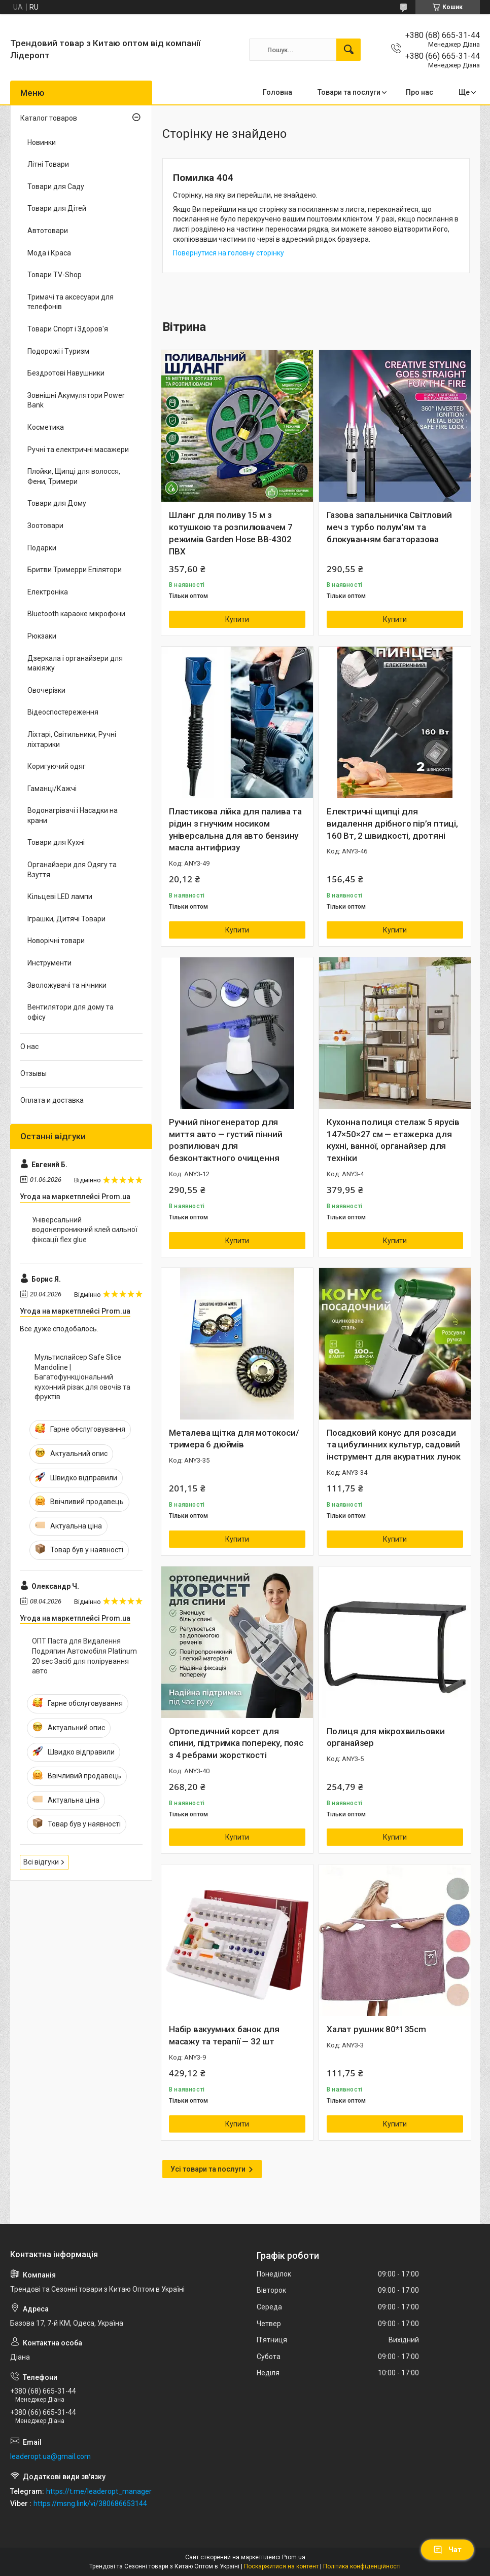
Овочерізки (46, 690)
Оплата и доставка (52, 1100)
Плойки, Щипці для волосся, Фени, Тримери (73, 476)
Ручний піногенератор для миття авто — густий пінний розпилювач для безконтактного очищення (226, 1140)
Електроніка (47, 592)
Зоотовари (45, 525)
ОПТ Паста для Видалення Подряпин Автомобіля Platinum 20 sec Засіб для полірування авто (84, 1656)
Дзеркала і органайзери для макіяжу (75, 663)
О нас (29, 1046)
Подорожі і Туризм (58, 351)
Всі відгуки (41, 1862)
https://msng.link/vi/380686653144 (90, 2503)
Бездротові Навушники (65, 373)
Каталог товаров (48, 118)
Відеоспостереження (62, 712)
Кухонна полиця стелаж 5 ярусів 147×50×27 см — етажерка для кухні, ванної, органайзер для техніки (393, 1140)
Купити (237, 619)
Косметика (45, 427)
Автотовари (47, 231)
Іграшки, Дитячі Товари (66, 919)
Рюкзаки (41, 636)
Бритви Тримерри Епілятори (74, 570)
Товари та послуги (349, 92)
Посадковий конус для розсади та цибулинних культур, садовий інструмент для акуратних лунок (394, 1445)
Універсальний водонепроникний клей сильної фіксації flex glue (84, 1230)
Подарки (41, 548)
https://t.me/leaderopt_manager (99, 2491)
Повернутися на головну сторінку (228, 253)
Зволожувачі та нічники (67, 985)
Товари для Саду (55, 186)
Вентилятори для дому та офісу (70, 1012)
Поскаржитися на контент (281, 2566)
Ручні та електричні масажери (78, 449)
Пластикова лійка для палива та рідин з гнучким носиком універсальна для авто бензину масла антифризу (235, 829)
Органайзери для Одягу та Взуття (72, 870)
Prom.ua (293, 2557)
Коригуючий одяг (56, 766)
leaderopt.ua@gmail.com (50, 2456)
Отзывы (33, 1073)
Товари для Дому (56, 503)
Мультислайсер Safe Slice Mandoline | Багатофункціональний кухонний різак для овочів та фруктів (82, 1377)
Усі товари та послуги (208, 2169)
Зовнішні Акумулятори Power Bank (76, 400)
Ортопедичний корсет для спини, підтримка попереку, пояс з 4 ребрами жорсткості (236, 1743)
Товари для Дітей (56, 208)
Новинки (41, 142)
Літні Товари (48, 164)
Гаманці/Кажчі (52, 789)
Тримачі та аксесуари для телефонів (70, 302)
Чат (447, 2549)
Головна (277, 92)
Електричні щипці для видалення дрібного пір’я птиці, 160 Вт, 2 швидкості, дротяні (392, 823)
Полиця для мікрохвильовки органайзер (386, 1737)
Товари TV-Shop (54, 275)
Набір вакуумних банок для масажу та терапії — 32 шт (224, 2035)
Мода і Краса (49, 253)
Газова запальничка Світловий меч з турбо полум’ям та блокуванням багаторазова (389, 527)
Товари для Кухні (56, 842)
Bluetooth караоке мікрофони (76, 614)
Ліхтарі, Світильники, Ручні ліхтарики (71, 739)
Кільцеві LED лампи (59, 896)
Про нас (419, 92)
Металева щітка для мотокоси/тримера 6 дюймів (234, 1439)
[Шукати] (348, 50)
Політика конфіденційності (362, 2566)
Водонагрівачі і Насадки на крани (72, 815)
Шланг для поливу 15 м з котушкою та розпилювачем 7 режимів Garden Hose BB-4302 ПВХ (231, 533)
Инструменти (49, 963)
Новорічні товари (56, 941)
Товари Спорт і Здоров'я (67, 329)
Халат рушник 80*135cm (376, 2029)
